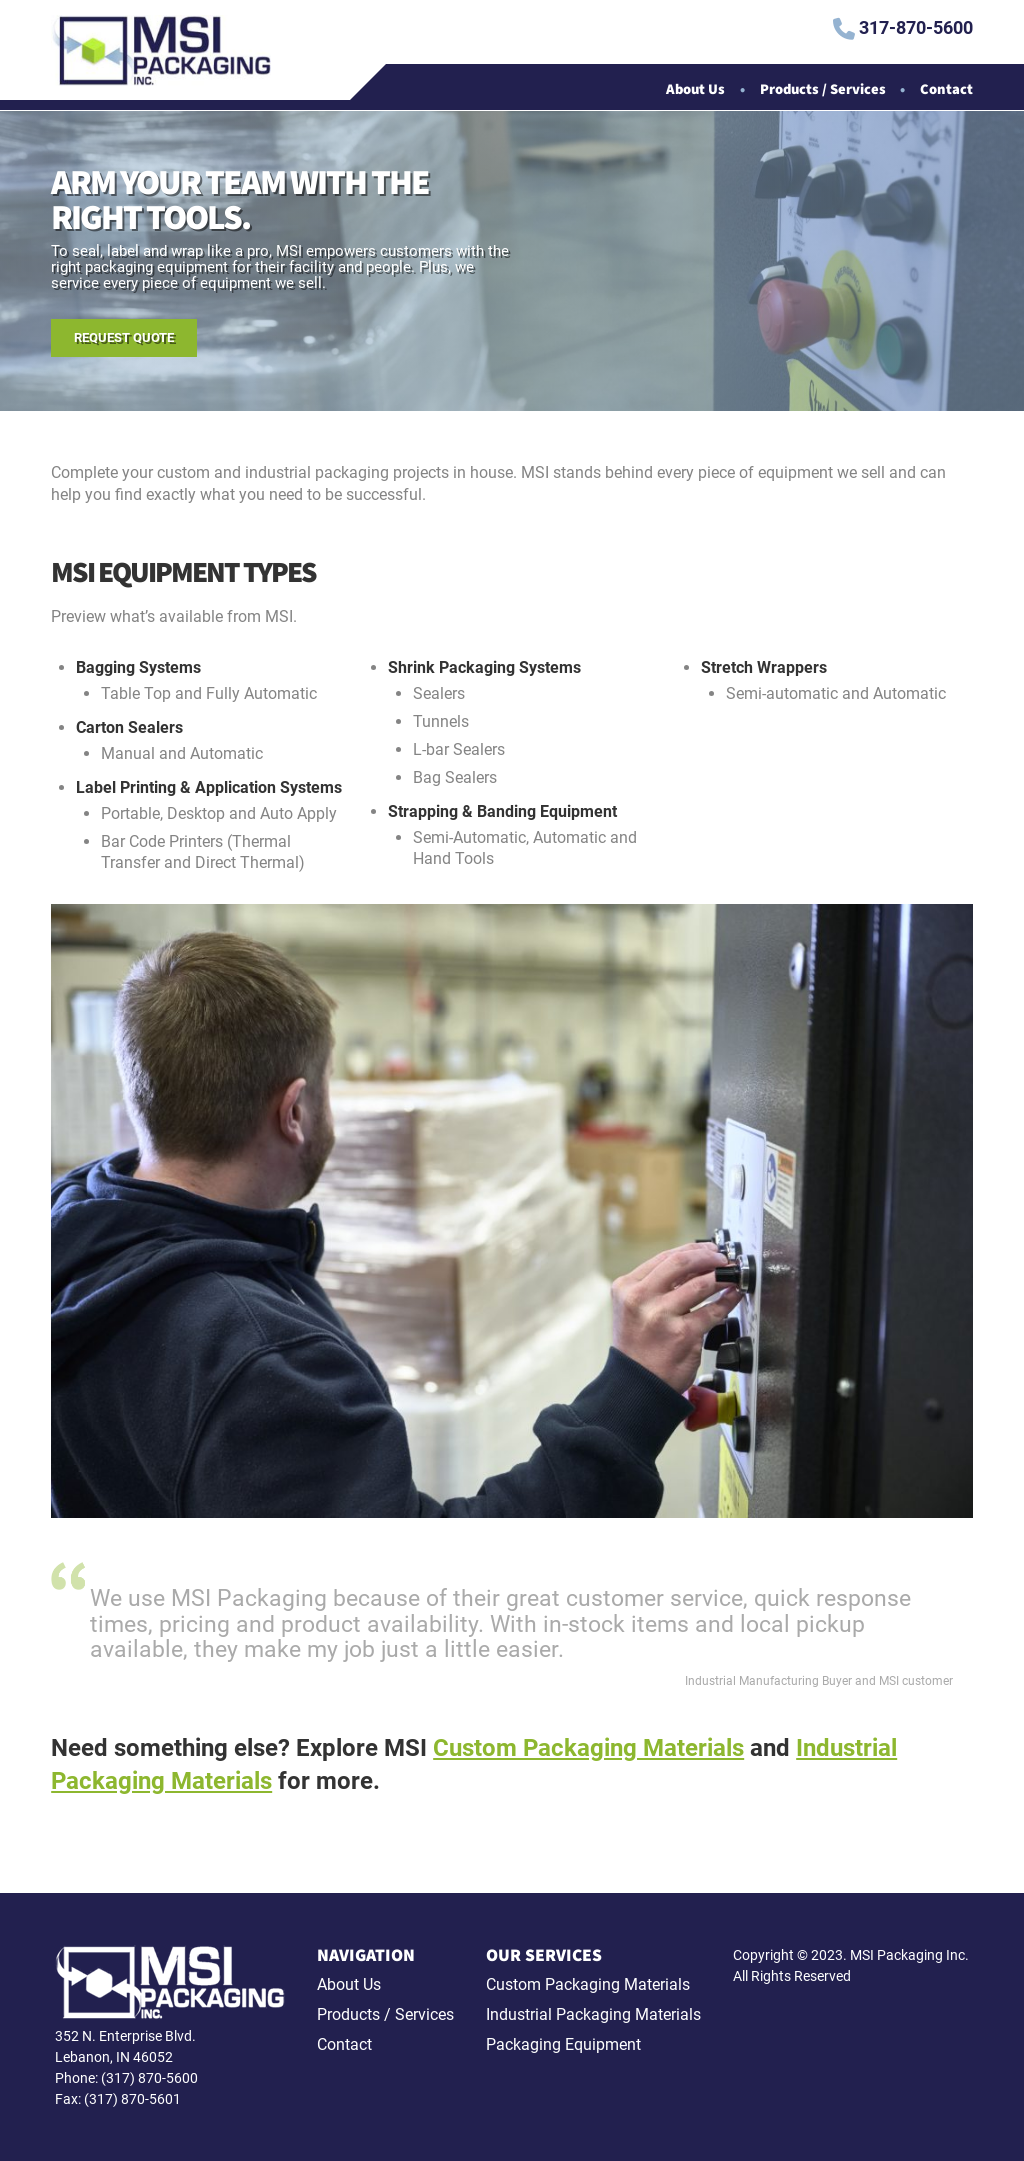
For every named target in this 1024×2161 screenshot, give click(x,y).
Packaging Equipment (563, 2044)
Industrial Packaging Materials (593, 2014)
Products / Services (823, 90)
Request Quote (124, 337)
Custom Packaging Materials (588, 1748)
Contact (946, 90)
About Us (695, 90)
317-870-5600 (903, 29)
